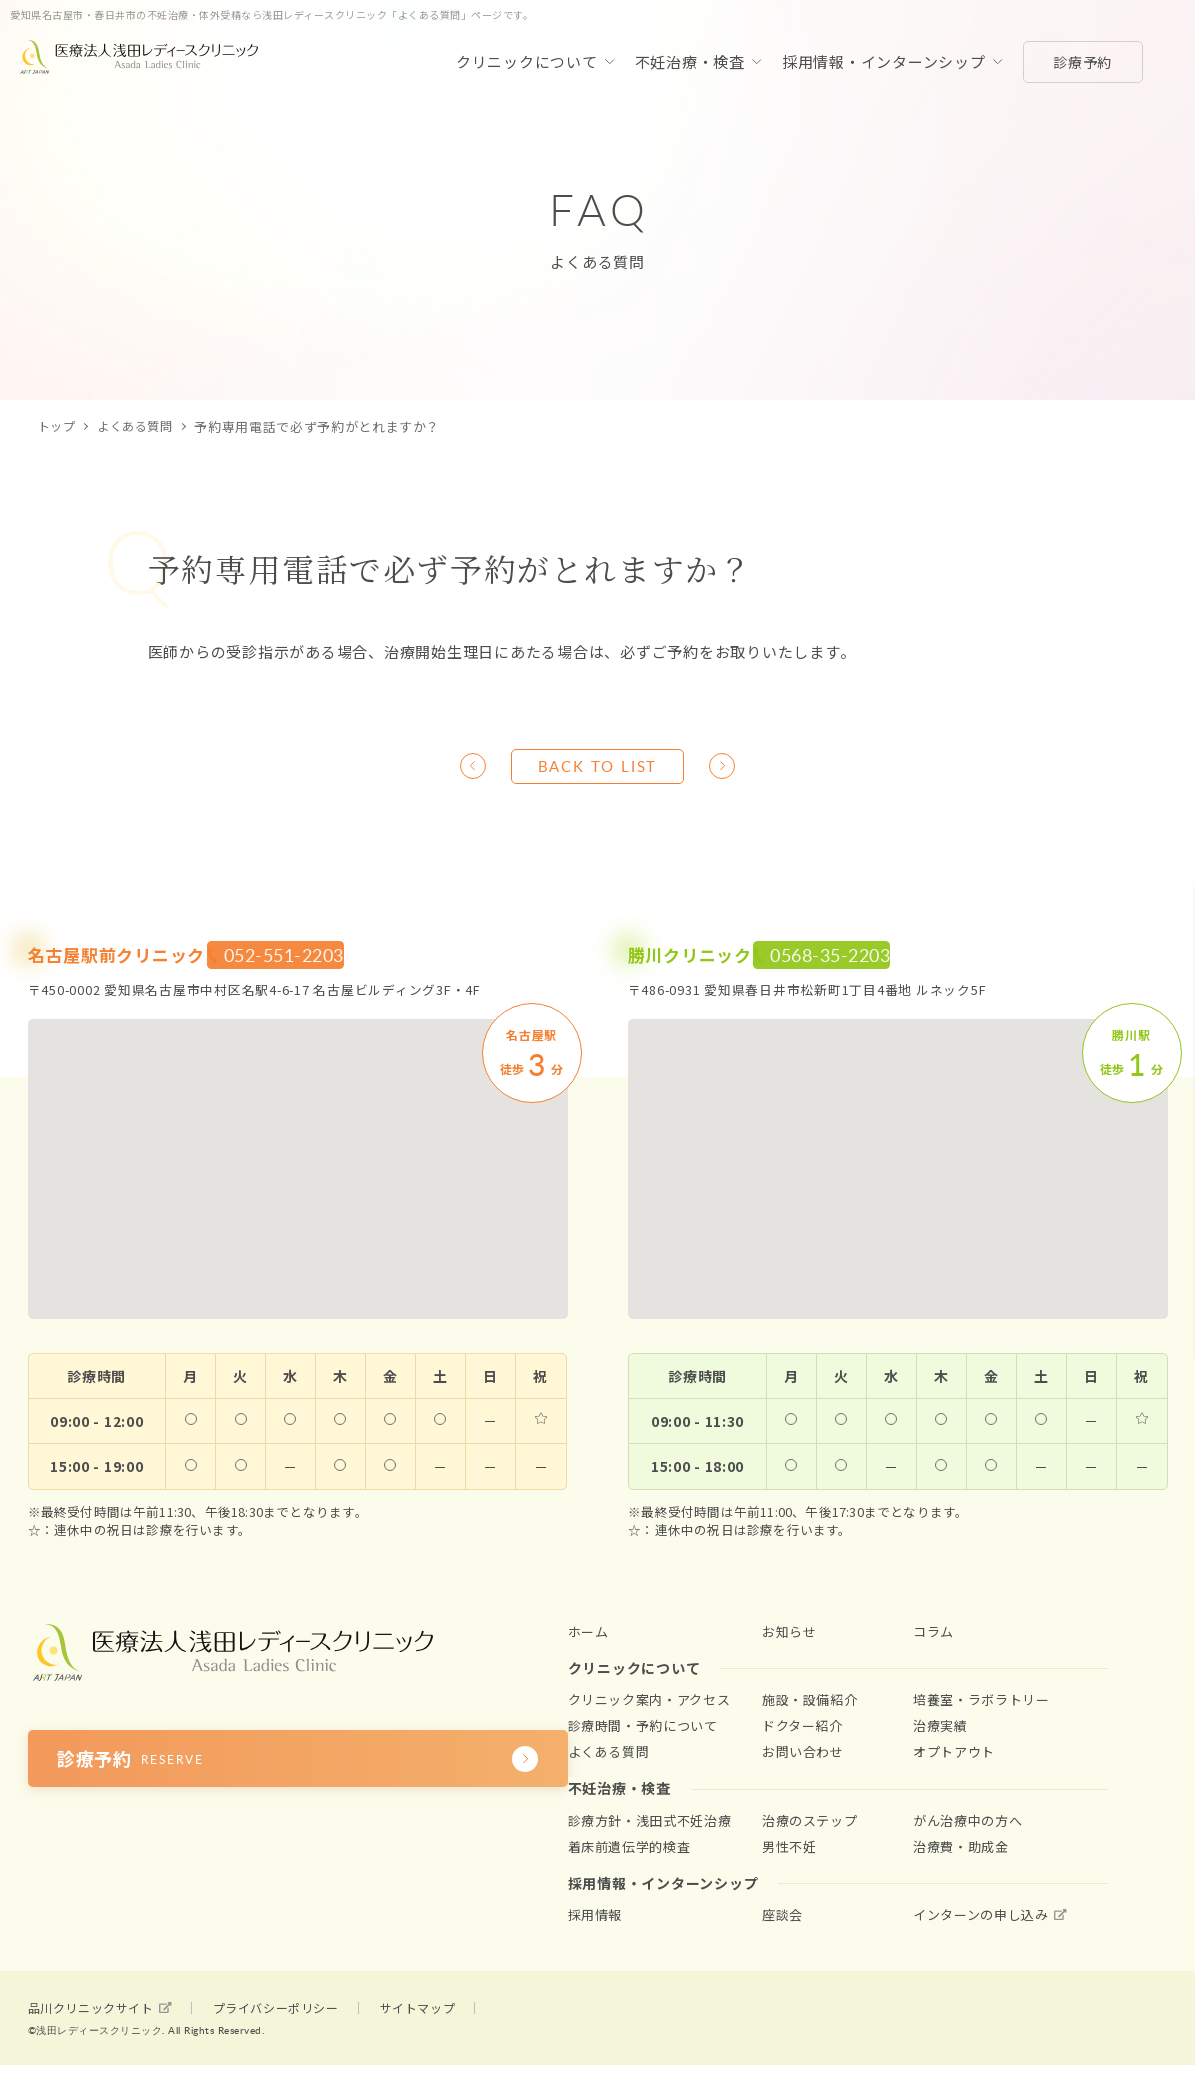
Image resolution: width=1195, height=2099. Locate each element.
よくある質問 (141, 426)
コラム (933, 1638)
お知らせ (789, 1638)
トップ (58, 426)
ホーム (588, 1638)
